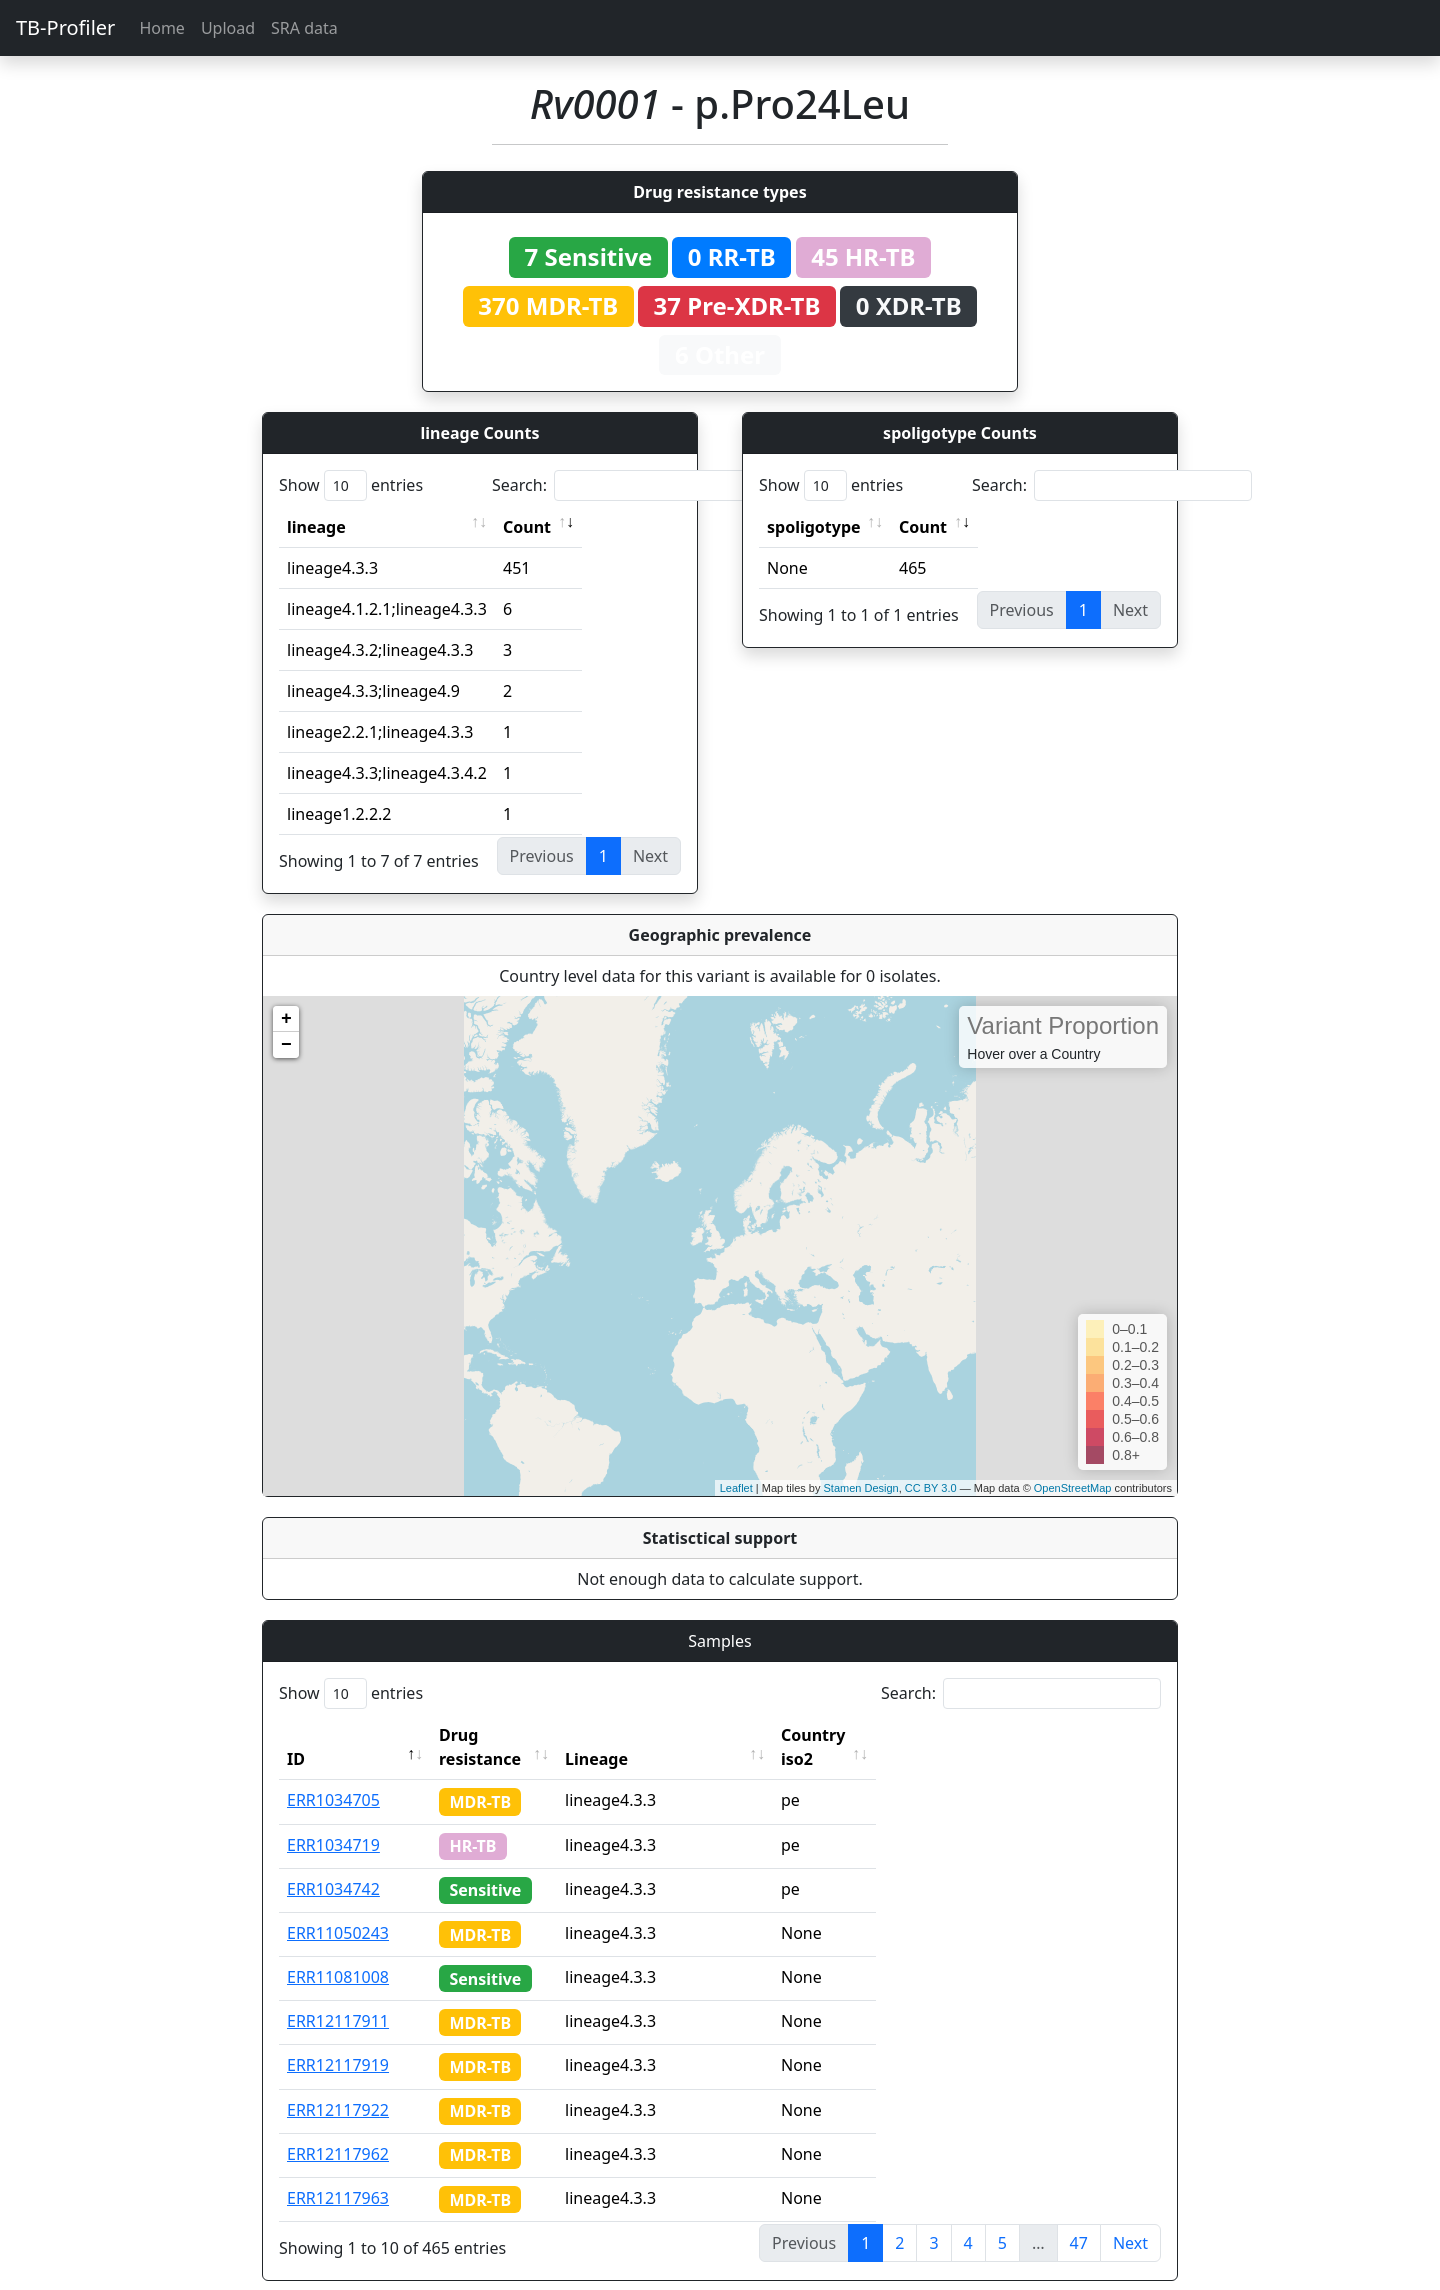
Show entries (351, 485)
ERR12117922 (338, 2086)
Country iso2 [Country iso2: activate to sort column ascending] (869, 1735)
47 (1079, 2219)
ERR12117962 (338, 2130)
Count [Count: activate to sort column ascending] (527, 527)
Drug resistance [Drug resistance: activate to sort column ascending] (502, 1735)
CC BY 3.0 (931, 1488)
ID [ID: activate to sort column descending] (296, 1735)
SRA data (304, 28)
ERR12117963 (338, 2174)
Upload (228, 28)
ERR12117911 (338, 1997)
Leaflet (736, 1488)
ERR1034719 (333, 1821)
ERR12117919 (338, 2041)
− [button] (286, 1045)
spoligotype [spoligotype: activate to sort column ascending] (814, 527)
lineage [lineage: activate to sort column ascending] (316, 527)
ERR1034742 (333, 1865)
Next (1130, 2219)
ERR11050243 (338, 1909)
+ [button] (286, 1019)
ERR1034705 (333, 1776)
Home (162, 28)
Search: (632, 485)
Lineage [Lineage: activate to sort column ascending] (634, 1735)
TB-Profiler (65, 27)
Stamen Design (860, 1488)
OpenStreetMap (1073, 1488)
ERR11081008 (338, 1953)
